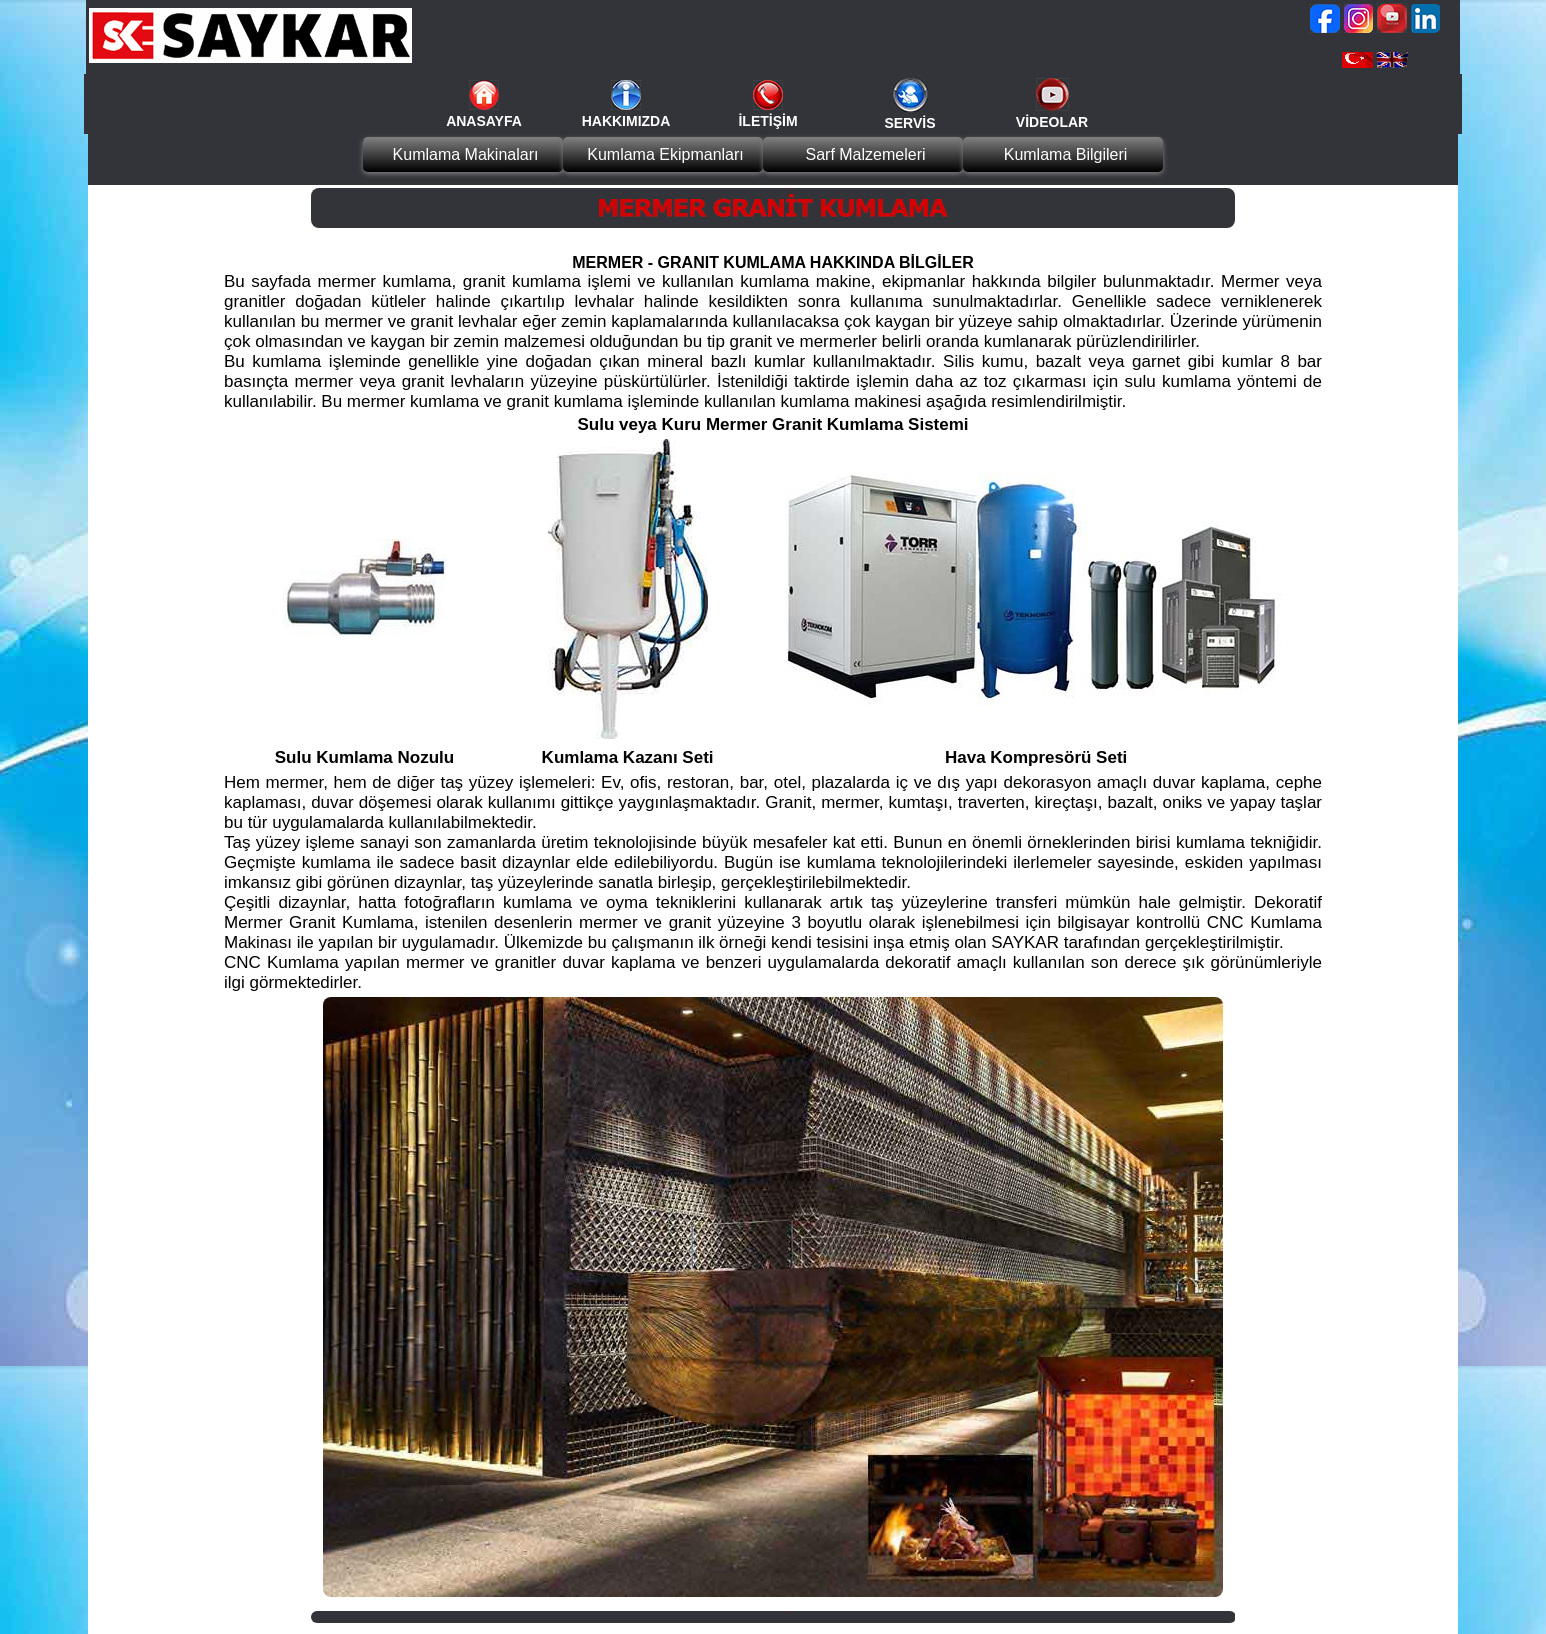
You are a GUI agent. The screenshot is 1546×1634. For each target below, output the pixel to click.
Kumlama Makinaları (466, 154)
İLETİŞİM (767, 121)
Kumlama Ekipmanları (665, 154)
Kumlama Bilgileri (1066, 154)
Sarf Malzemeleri (865, 154)
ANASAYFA (484, 121)
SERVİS (909, 123)
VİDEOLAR (1052, 122)
